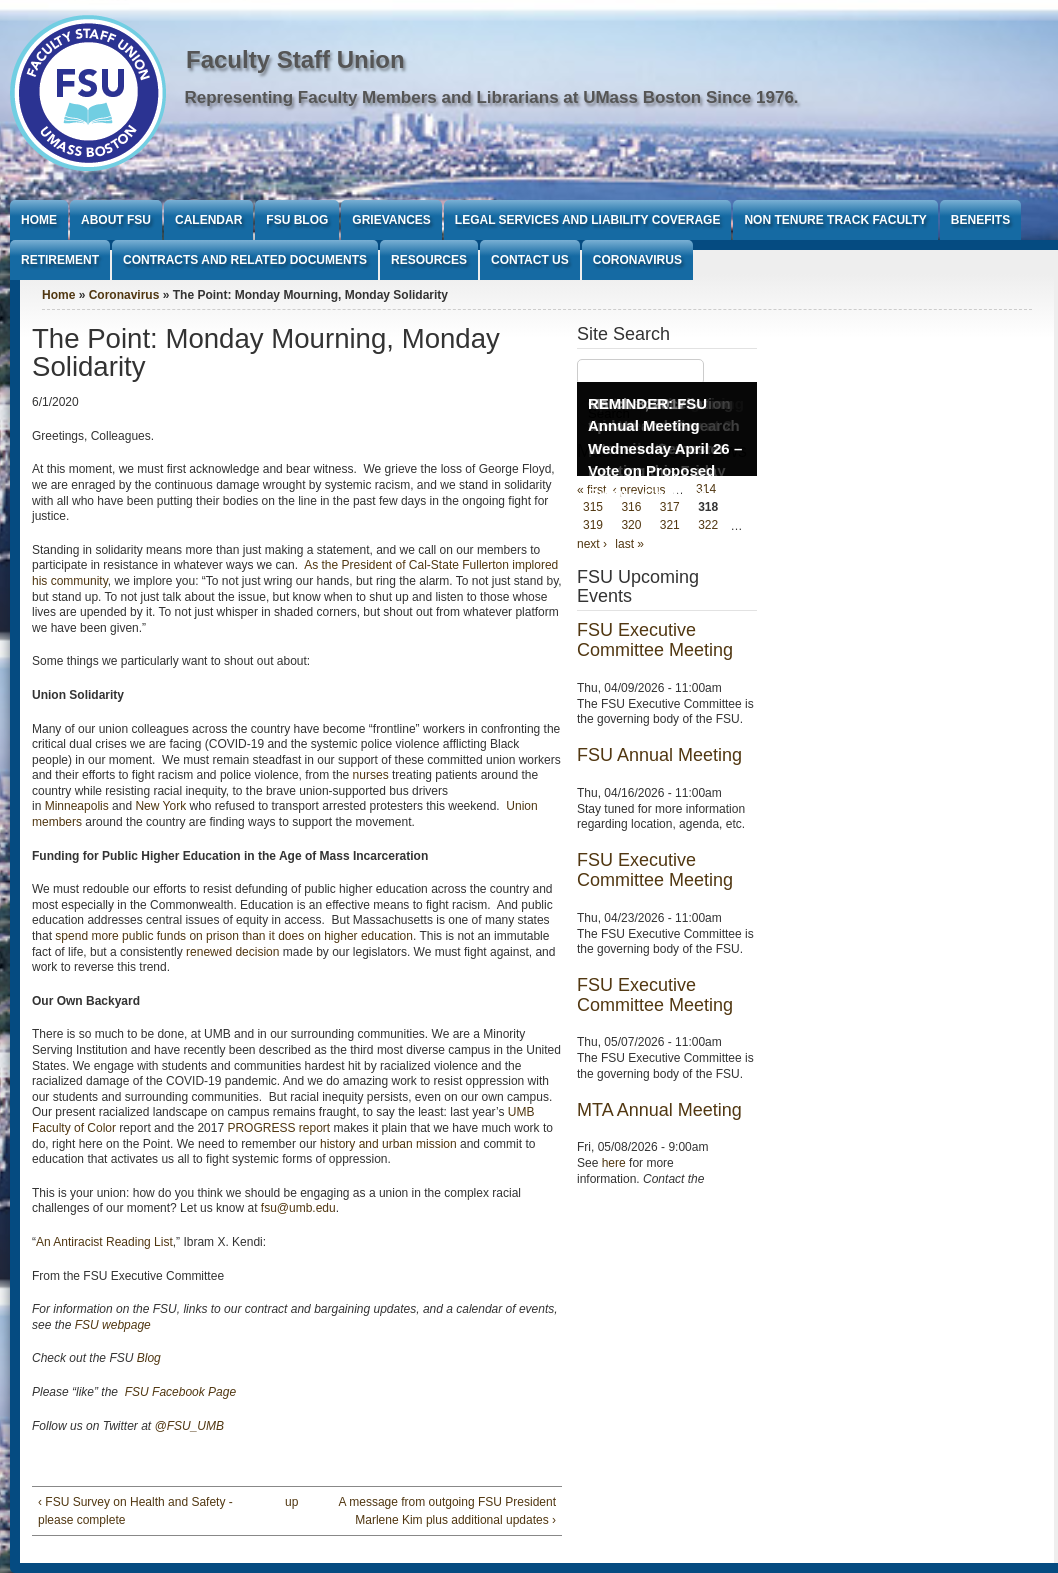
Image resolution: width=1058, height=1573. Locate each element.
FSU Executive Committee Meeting (655, 640)
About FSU (116, 220)
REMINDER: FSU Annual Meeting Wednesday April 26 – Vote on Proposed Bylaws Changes (665, 448)
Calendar (208, 220)
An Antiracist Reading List (104, 1242)
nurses (371, 775)
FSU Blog (297, 220)
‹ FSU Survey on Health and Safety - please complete (135, 1511)
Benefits (980, 220)
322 (708, 526)
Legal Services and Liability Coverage (588, 220)
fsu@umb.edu (298, 1208)
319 (593, 526)
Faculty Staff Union (295, 59)
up (291, 1502)
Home (39, 220)
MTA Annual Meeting (659, 1110)
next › (592, 544)
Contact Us (530, 260)
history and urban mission (388, 1144)
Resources (429, 260)
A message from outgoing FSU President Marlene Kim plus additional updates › (447, 1511)
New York (160, 806)
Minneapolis (77, 806)
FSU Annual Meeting (659, 755)
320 (631, 526)
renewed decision (232, 952)
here (614, 1163)
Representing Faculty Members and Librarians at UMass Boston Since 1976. (492, 97)
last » (629, 544)
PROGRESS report (278, 1128)
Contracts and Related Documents (245, 260)
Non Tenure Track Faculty (835, 220)
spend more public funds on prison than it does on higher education (234, 936)
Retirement (60, 260)
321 (670, 526)
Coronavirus (637, 260)
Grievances (391, 220)
